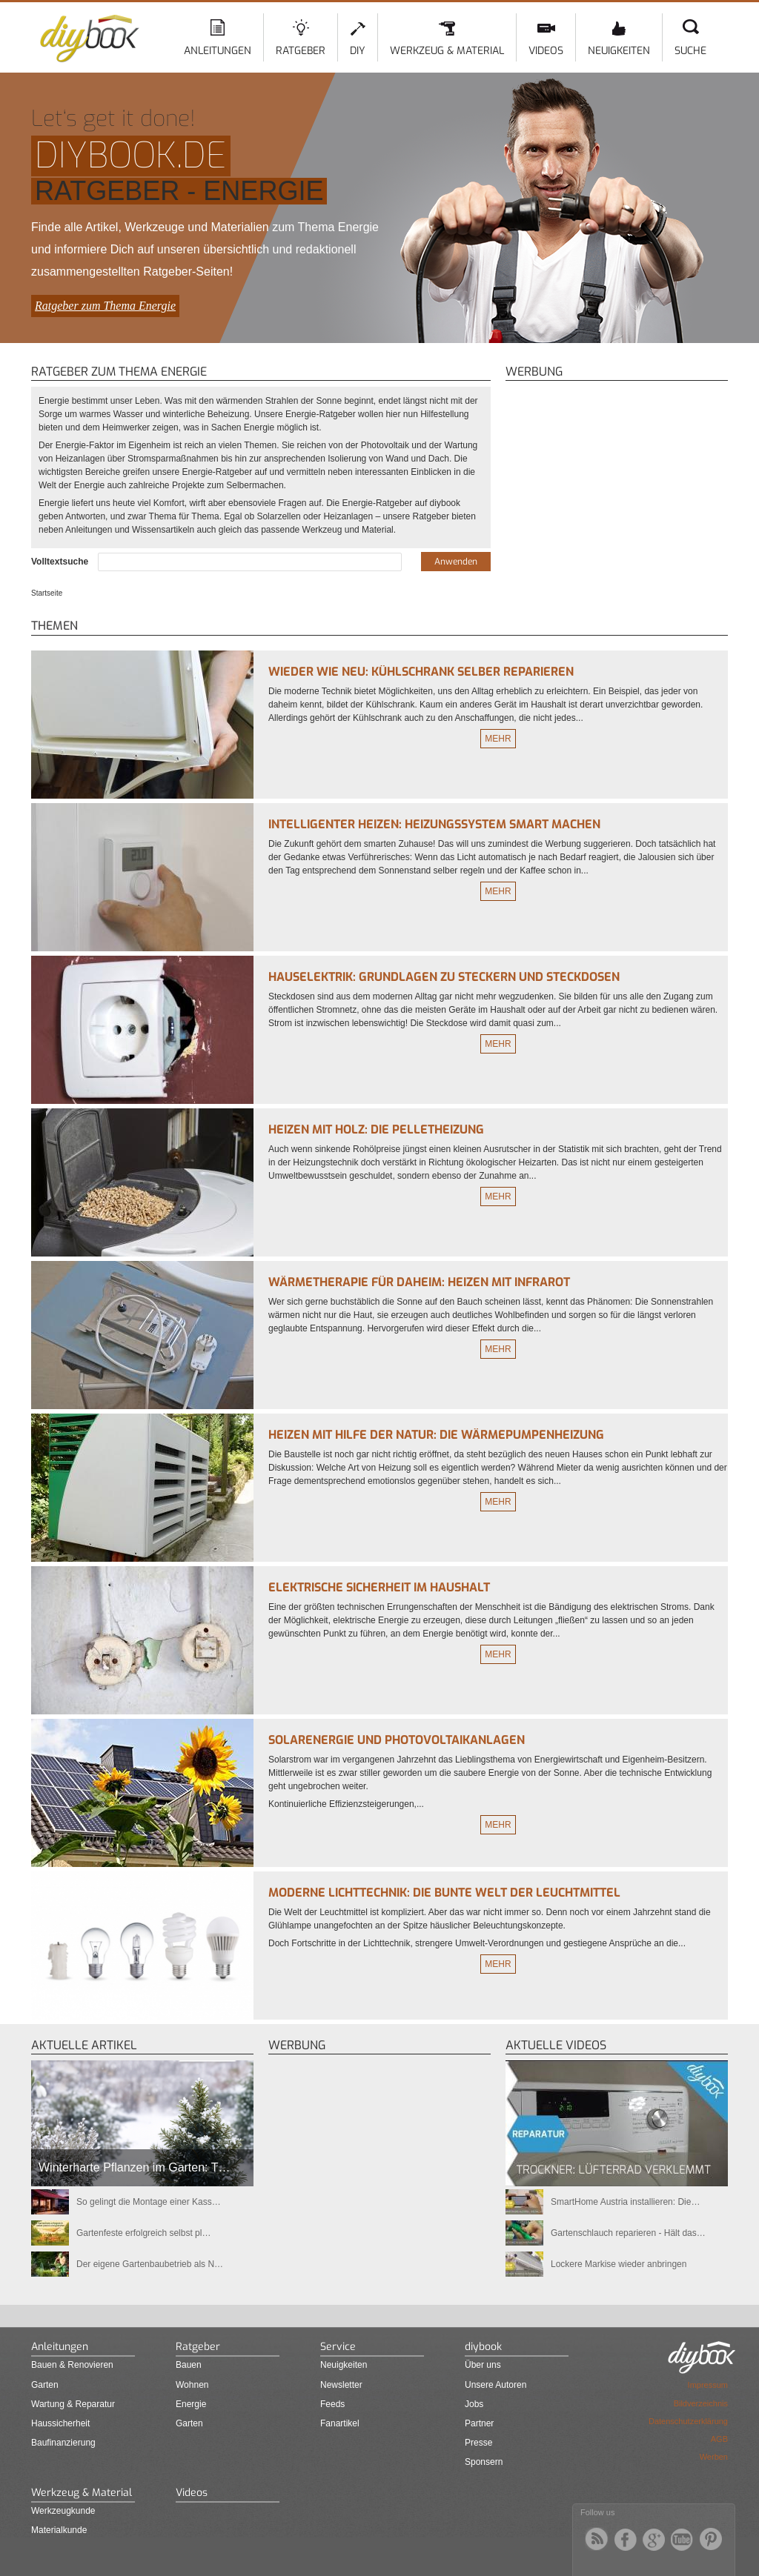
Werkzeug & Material (447, 51)
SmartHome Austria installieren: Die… (625, 2202)
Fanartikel (339, 2423)
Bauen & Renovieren (72, 2365)
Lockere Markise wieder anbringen (618, 2264)
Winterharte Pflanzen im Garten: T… (134, 2167)
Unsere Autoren (495, 2385)
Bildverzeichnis (701, 2403)
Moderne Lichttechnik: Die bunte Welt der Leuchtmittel (444, 1892)
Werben (714, 2456)
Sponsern (484, 2462)
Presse (478, 2442)
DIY (357, 51)
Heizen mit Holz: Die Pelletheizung (376, 1129)
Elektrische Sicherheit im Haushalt (379, 1587)
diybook (483, 2347)
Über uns (483, 2365)
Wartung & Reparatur (73, 2404)
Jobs (474, 2404)
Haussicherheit (60, 2423)
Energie (191, 2404)
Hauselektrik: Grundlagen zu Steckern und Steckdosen (444, 977)
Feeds (332, 2404)
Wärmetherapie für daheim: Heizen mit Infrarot (419, 1282)
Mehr (498, 738)
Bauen (189, 2365)
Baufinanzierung (63, 2442)
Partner (479, 2423)
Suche (690, 51)
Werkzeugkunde (63, 2511)
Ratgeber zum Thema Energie (105, 305)
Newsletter (341, 2385)
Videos (545, 51)
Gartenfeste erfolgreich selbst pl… (143, 2233)
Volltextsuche (60, 561)
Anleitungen (217, 51)
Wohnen (192, 2385)
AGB (719, 2438)
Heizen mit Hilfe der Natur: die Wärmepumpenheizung (436, 1434)
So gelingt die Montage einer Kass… (148, 2202)
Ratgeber (300, 51)
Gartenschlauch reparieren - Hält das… (628, 2233)
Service (338, 2347)
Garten (45, 2385)
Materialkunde (59, 2530)
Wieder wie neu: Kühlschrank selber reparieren (421, 671)
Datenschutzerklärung (688, 2421)
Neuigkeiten (619, 51)
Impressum (708, 2384)
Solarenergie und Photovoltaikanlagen (396, 1740)
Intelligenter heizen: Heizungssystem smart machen (434, 824)
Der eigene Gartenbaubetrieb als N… (149, 2264)
